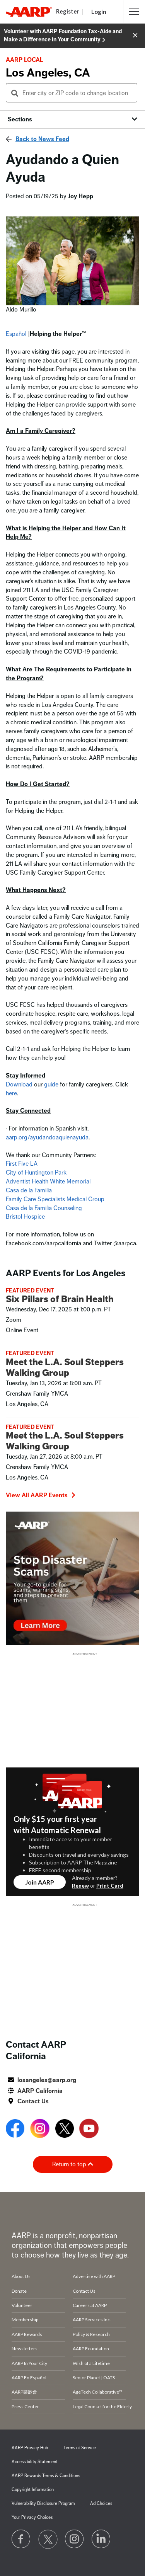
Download (20, 1084)
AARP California (40, 2091)
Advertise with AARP (94, 2276)
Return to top (72, 2164)
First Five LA (22, 1164)
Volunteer (22, 2305)
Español (16, 334)
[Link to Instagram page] (74, 2539)
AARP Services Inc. (92, 2319)
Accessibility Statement (35, 2462)
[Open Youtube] (88, 2130)
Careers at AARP (90, 2305)
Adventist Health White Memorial (48, 1181)
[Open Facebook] (15, 2130)
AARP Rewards (27, 2334)
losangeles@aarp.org (46, 2080)
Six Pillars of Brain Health (60, 1299)
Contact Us (33, 2101)
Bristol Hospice (25, 1217)
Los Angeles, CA (48, 72)
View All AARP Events (40, 1495)
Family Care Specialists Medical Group (55, 1199)
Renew (80, 1885)
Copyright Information (33, 2490)
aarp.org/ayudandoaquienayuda (47, 1137)
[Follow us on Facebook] (21, 2539)
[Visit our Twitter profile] (48, 2539)
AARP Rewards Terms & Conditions (46, 2476)
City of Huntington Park (36, 1172)
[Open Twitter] (64, 2130)
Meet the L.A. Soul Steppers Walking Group (65, 1367)
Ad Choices (101, 2503)
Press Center (25, 2406)
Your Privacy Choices (32, 2517)
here (11, 1093)
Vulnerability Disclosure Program (43, 2503)
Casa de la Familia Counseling (44, 1208)
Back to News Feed (42, 139)
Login (98, 11)
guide (52, 1084)
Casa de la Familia (29, 1190)
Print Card (109, 1885)
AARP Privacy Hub (30, 2448)
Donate (19, 2291)
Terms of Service (79, 2448)
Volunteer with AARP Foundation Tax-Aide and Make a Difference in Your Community (63, 36)
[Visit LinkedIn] (101, 2539)
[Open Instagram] (40, 2130)
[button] (134, 12)
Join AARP (39, 1882)
